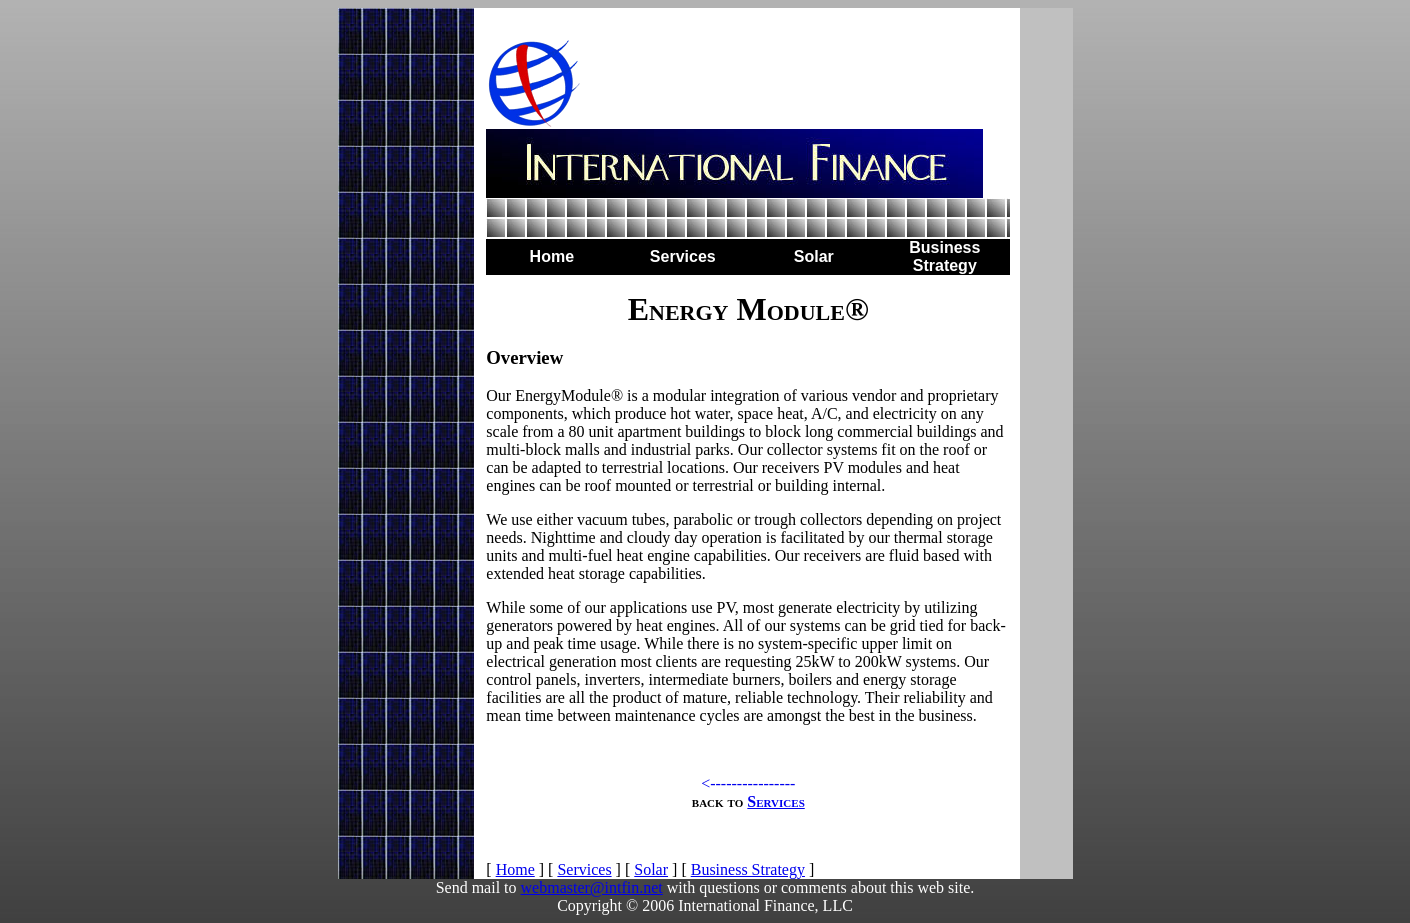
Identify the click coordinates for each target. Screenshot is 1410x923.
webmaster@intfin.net (592, 887)
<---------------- (748, 783)
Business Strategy (748, 869)
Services (775, 801)
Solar (651, 869)
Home (515, 869)
